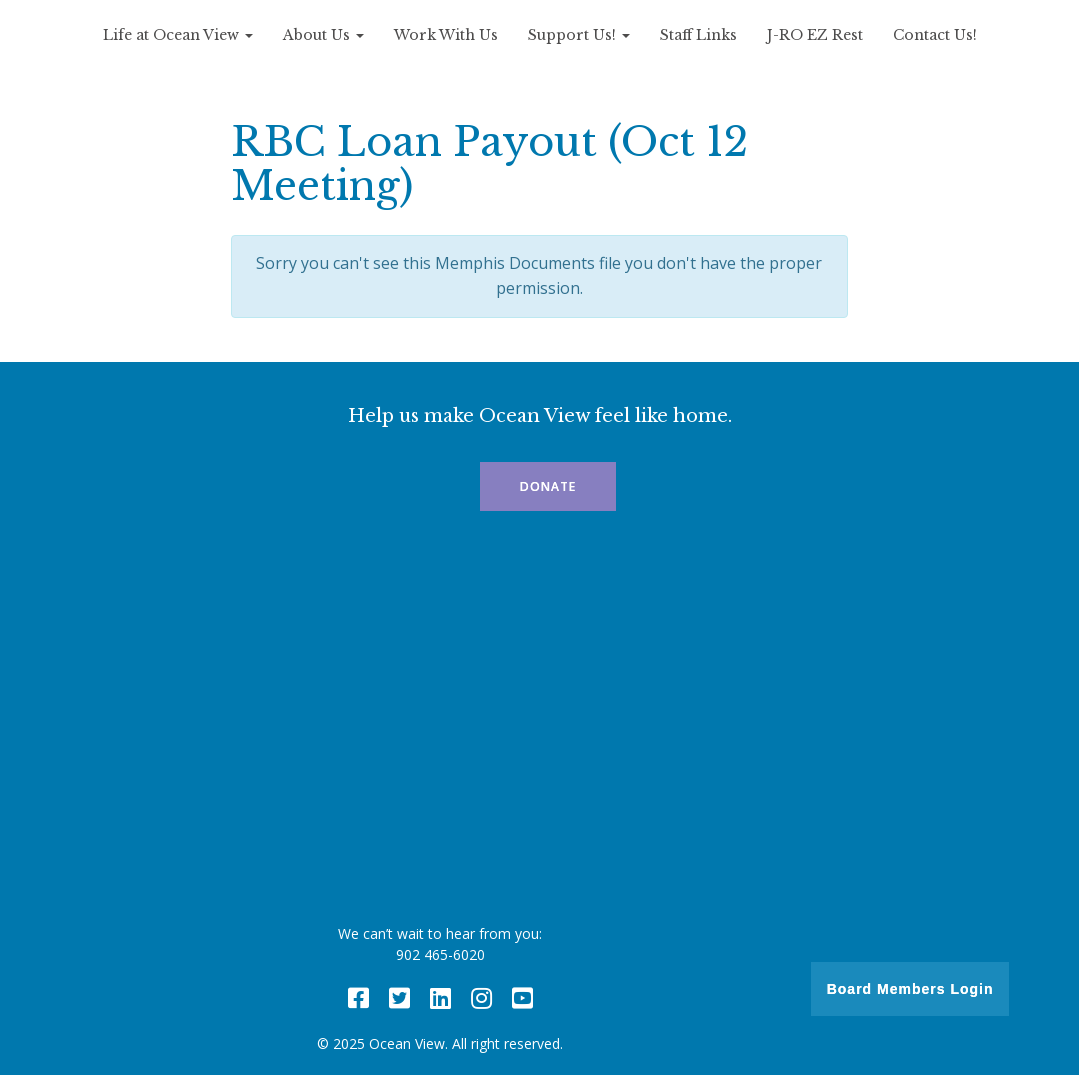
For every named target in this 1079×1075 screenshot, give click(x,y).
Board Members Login (910, 989)
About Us (323, 35)
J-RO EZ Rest (815, 35)
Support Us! (579, 35)
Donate (548, 486)
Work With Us (446, 35)
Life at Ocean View (178, 35)
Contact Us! (935, 35)
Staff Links (698, 35)
